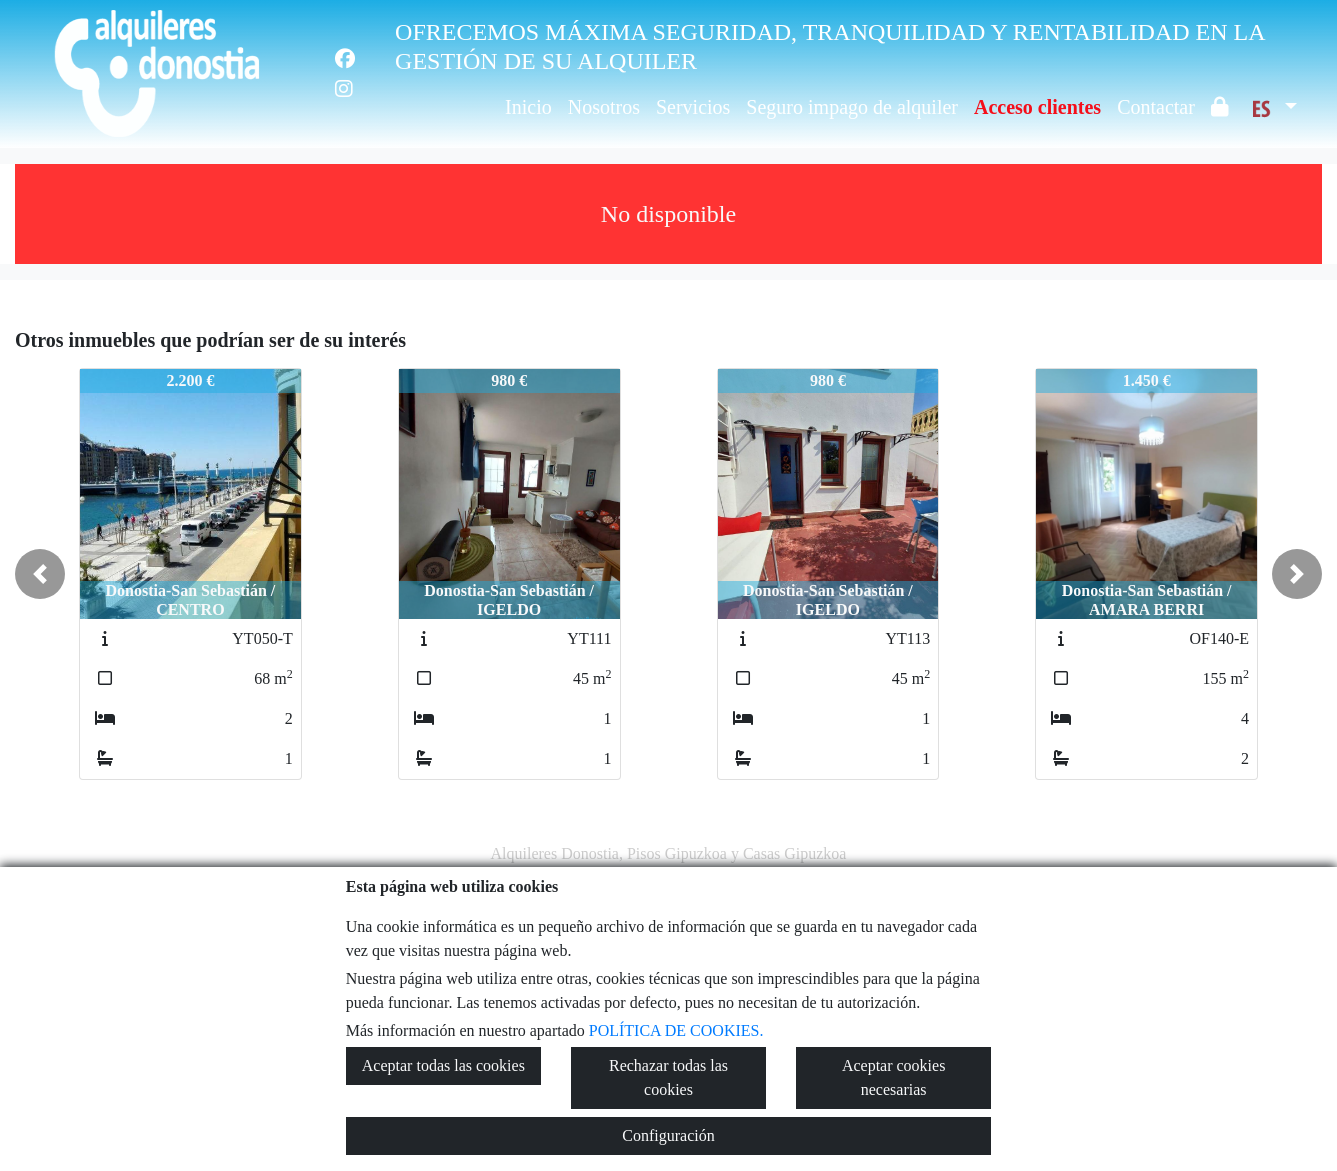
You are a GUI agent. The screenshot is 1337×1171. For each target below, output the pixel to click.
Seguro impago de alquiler (852, 107)
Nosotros (604, 107)
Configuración (668, 1135)
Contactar (1156, 107)
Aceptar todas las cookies (443, 1065)
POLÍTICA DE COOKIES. (676, 1030)
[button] (40, 574)
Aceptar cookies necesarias (894, 1077)
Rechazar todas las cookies (668, 1077)
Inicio (528, 107)
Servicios (693, 107)
